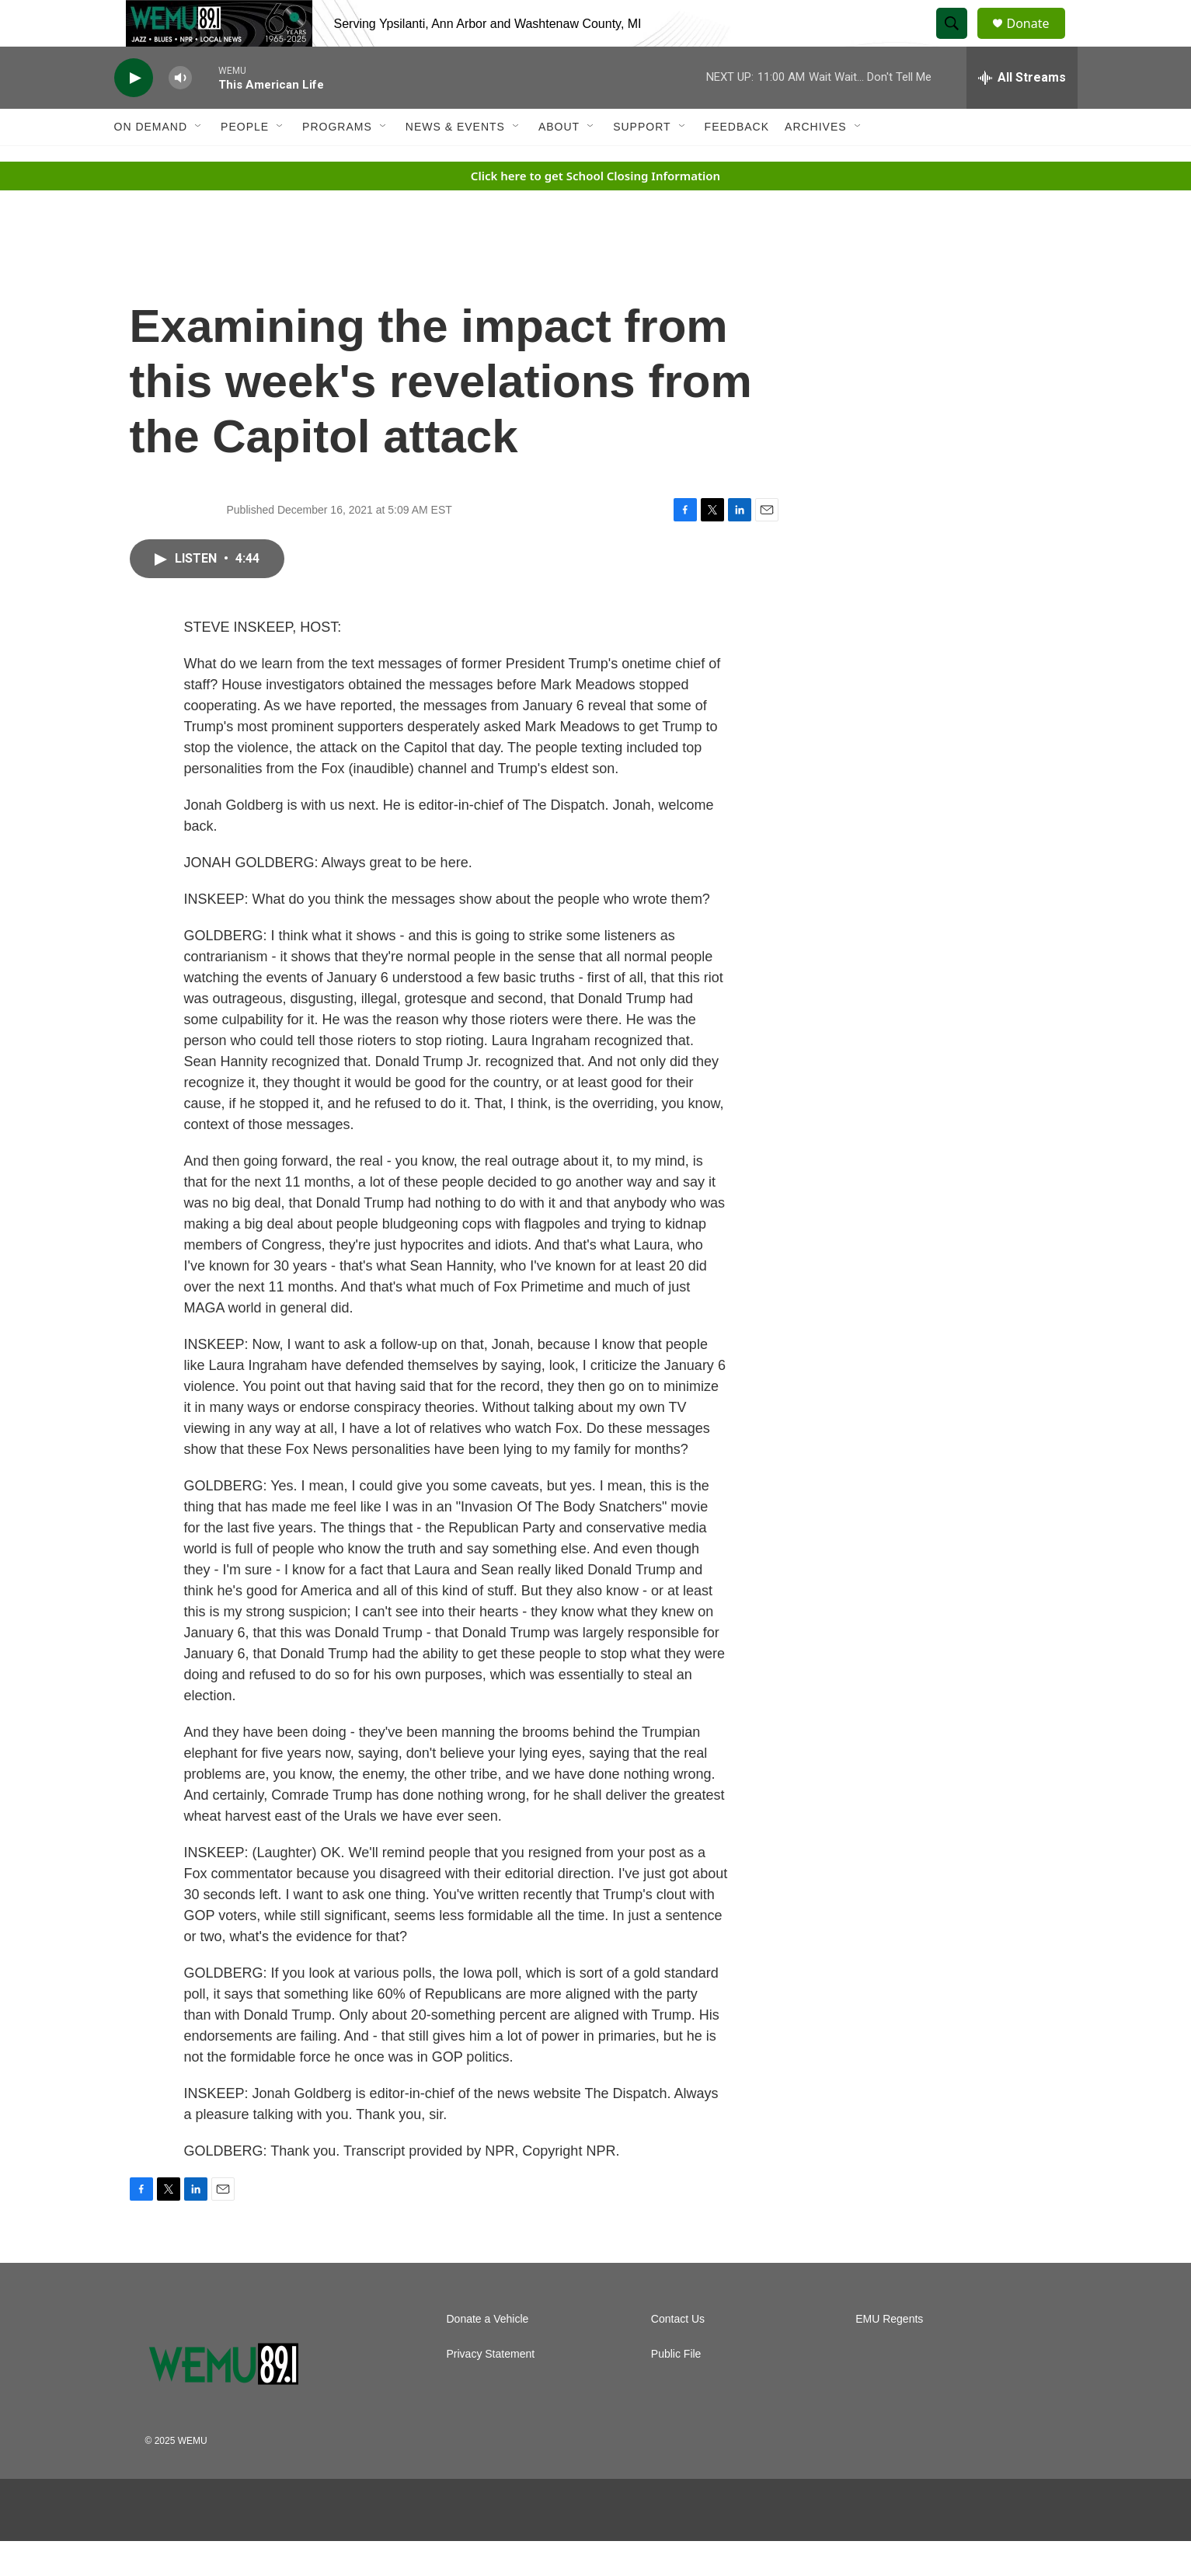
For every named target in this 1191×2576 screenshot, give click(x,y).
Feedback (737, 161)
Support (641, 161)
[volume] (180, 113)
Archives (816, 161)
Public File (676, 2389)
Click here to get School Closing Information (595, 210)
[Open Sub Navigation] (199, 161)
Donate (1038, 41)
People (245, 161)
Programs (337, 161)
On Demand (151, 161)
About (559, 161)
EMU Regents (889, 2354)
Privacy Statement (491, 2389)
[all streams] (1022, 113)
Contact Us (678, 2354)
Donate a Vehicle (488, 2354)
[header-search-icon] (959, 41)
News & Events (455, 161)
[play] (133, 113)
